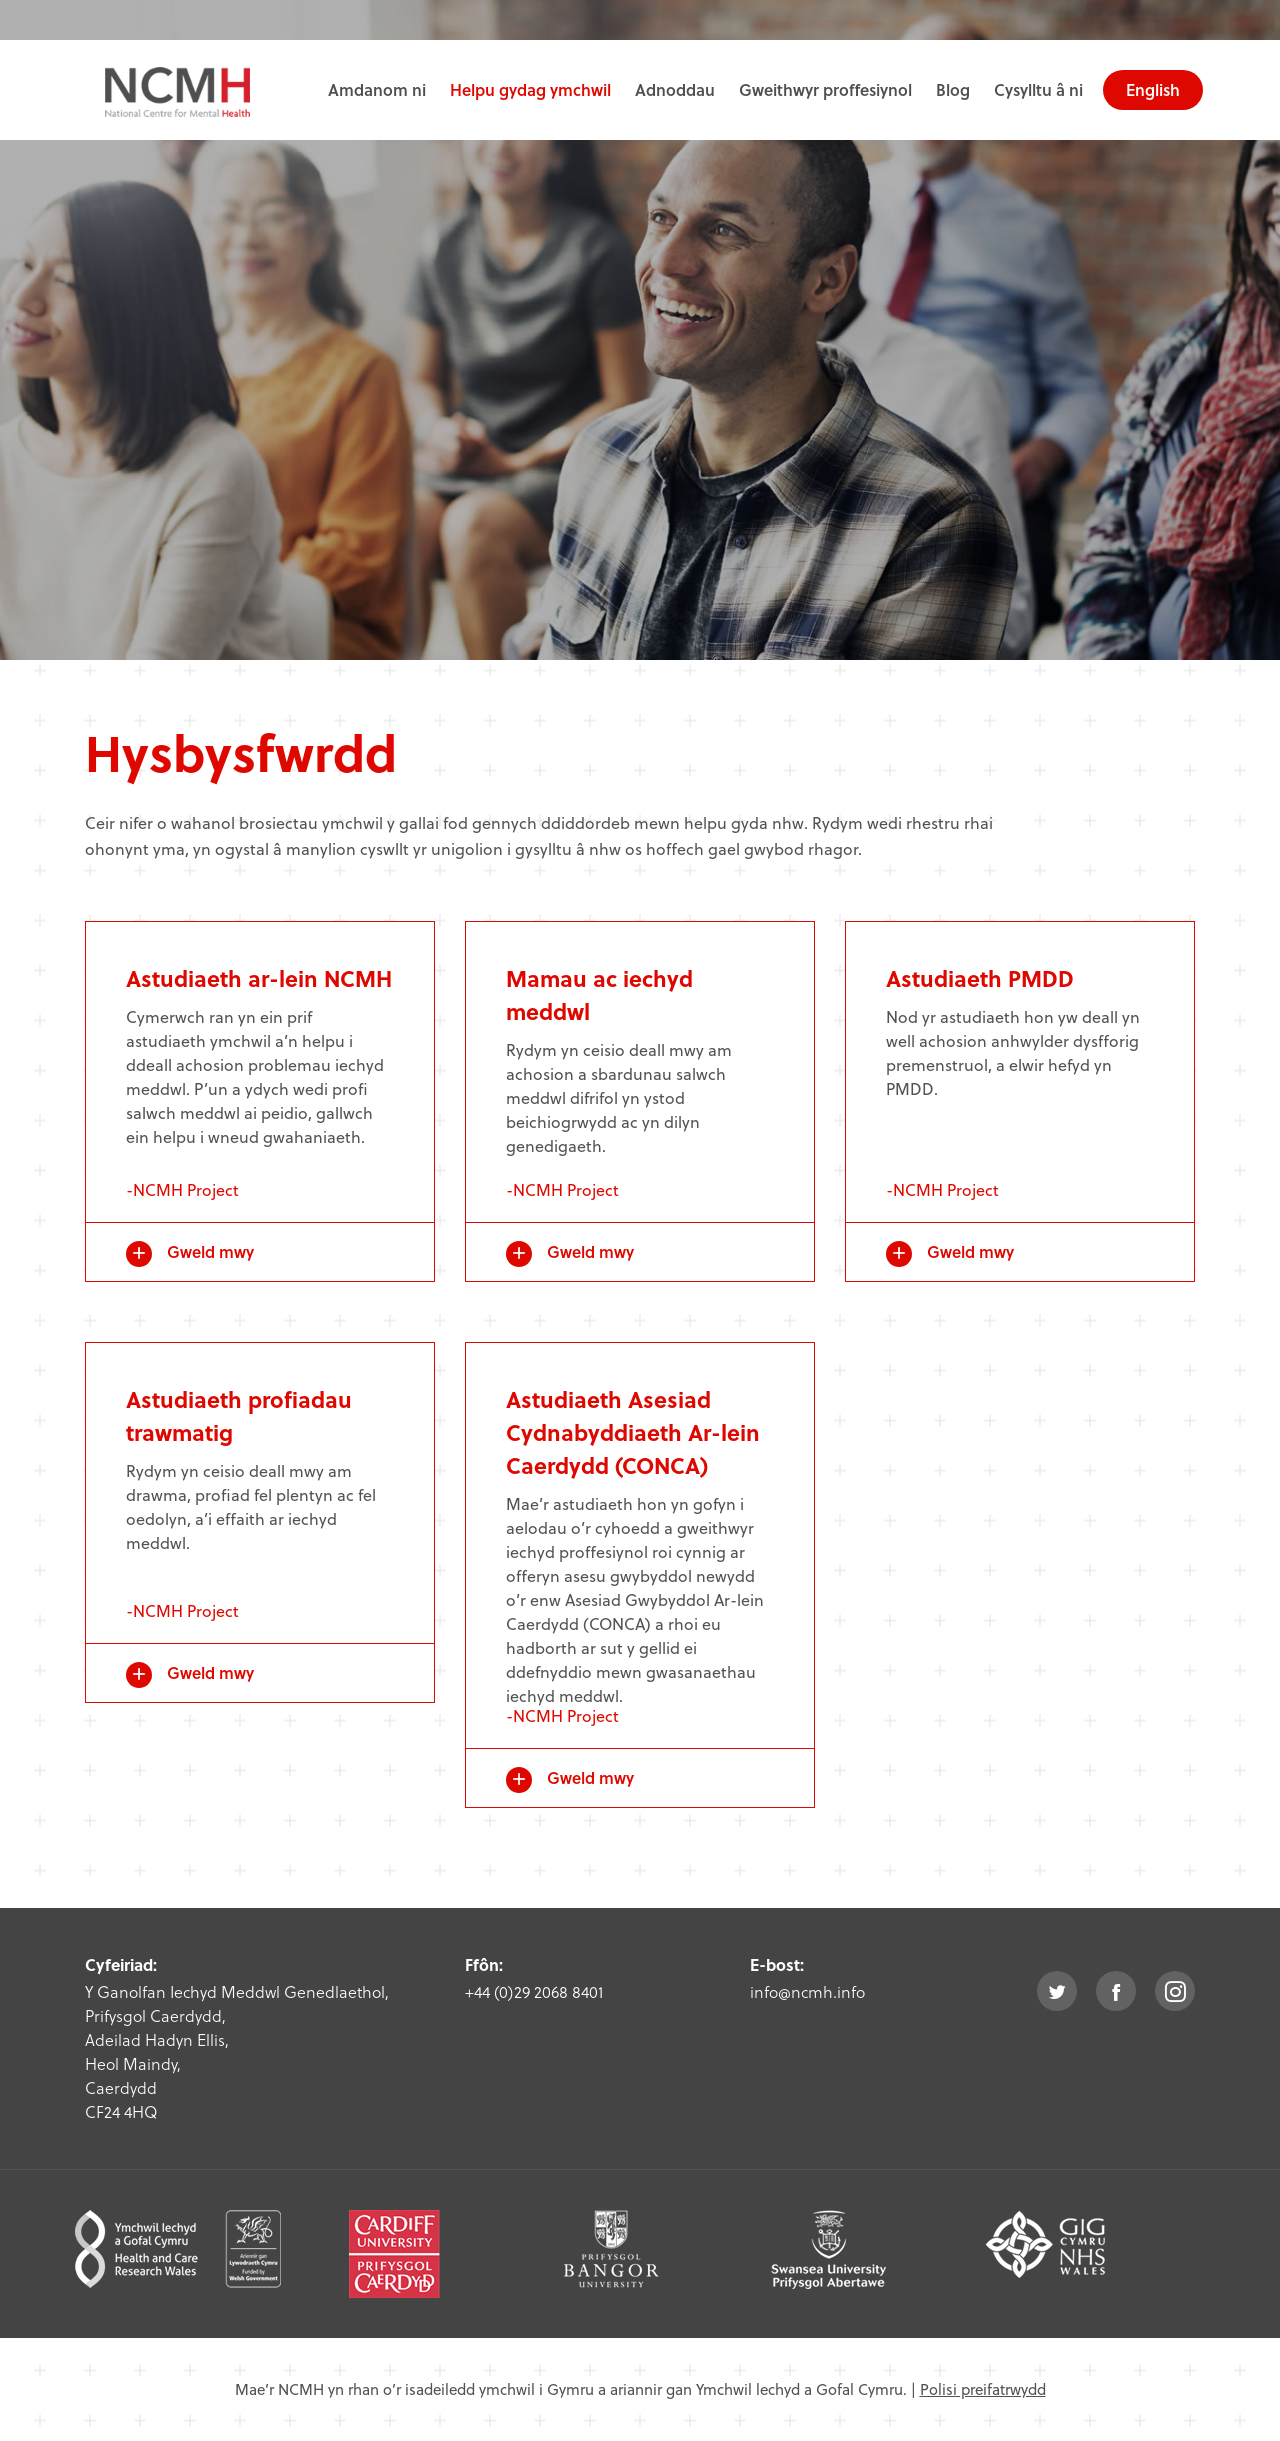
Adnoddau (675, 89)
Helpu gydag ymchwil (530, 89)
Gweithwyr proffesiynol (825, 89)
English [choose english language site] (1153, 89)
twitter (1057, 1991)
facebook (1116, 1991)
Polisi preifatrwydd (983, 2389)
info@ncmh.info (807, 1991)
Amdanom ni (377, 89)
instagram (1175, 1991)
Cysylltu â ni (1038, 89)
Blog (953, 89)
